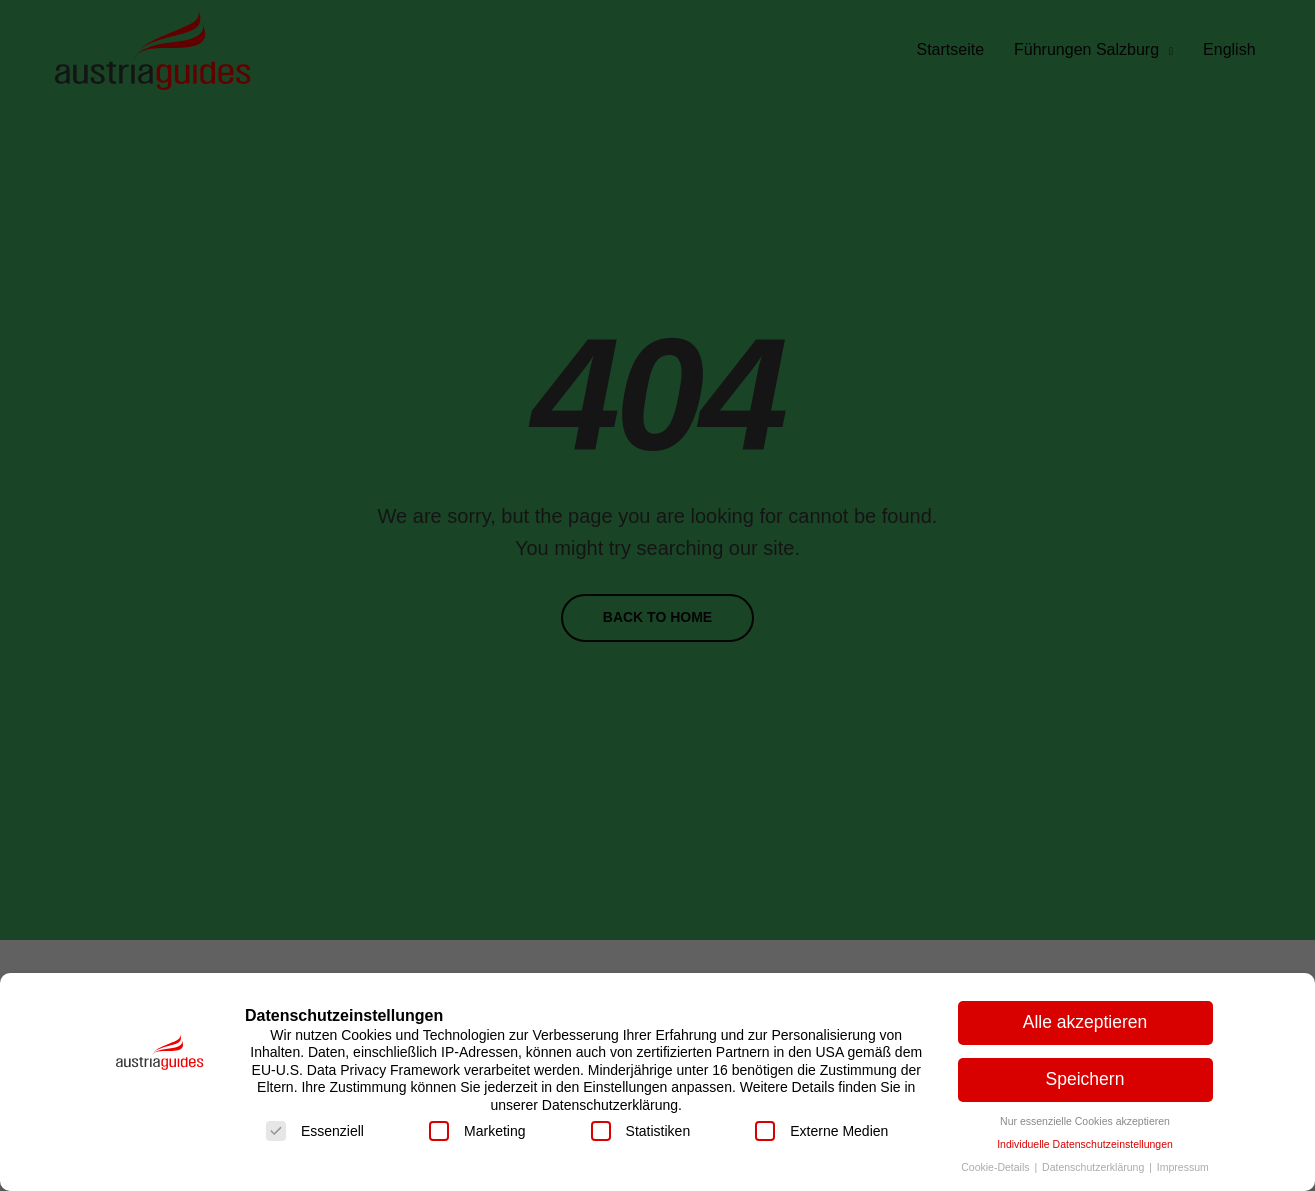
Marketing (477, 1131)
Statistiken (641, 1131)
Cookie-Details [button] (996, 1167)
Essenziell (315, 1131)
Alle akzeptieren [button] (1085, 1022)
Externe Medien (821, 1131)
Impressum (1183, 1167)
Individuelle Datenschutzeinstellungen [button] (1085, 1144)
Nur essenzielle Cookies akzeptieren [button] (1085, 1121)
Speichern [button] (1085, 1079)
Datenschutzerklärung (1094, 1167)
